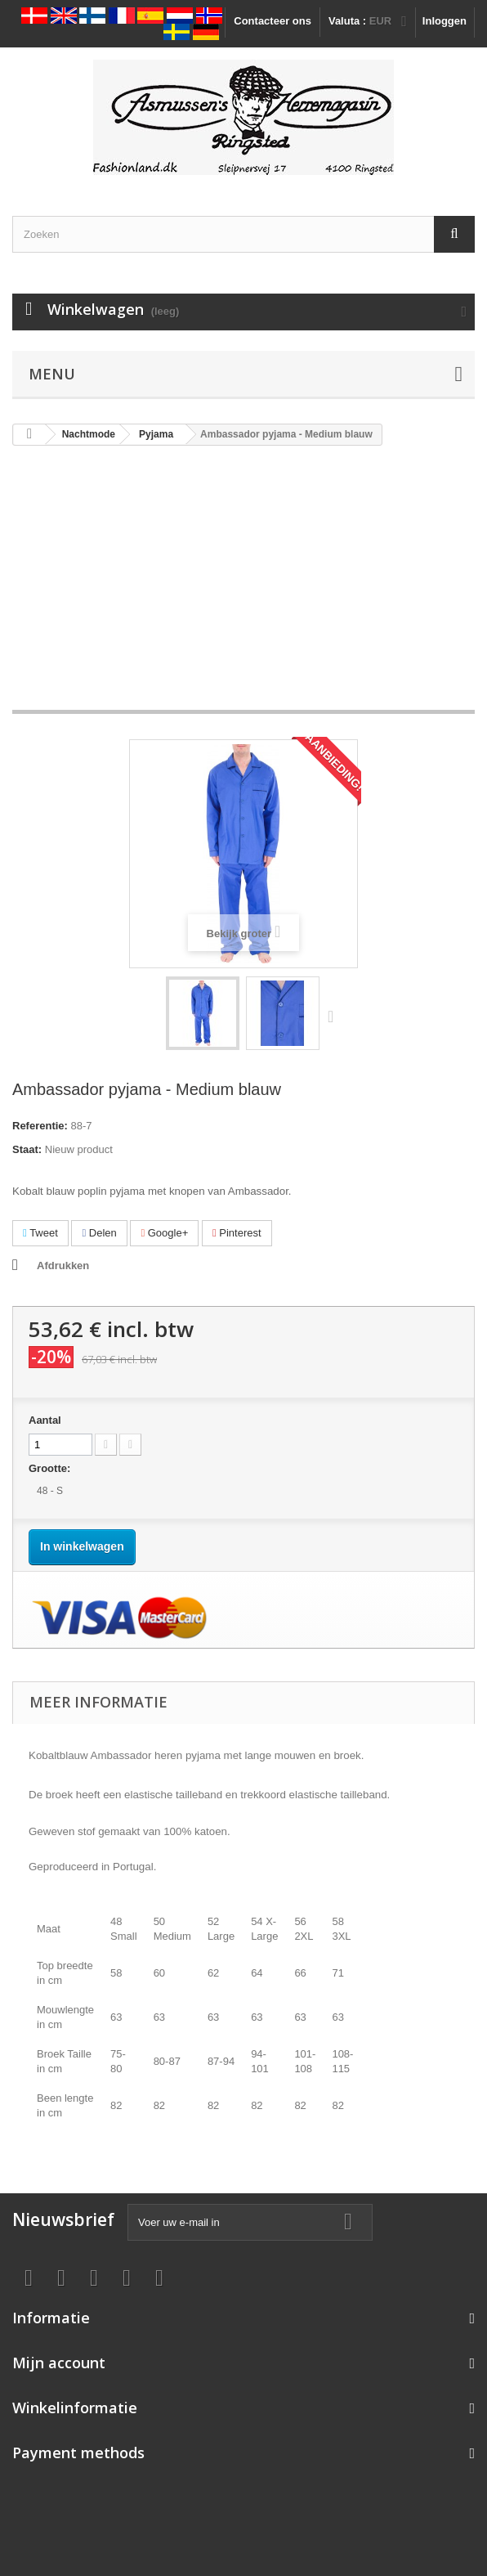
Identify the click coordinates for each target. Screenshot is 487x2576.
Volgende (334, 1016)
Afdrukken (63, 1265)
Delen (99, 1233)
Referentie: (40, 1126)
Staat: (27, 1149)
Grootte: (51, 1468)
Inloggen (444, 21)
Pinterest (236, 1233)
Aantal (45, 1420)
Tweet (40, 1233)
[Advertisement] (243, 585)
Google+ (164, 1233)
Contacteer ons (272, 21)
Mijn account (58, 2362)
